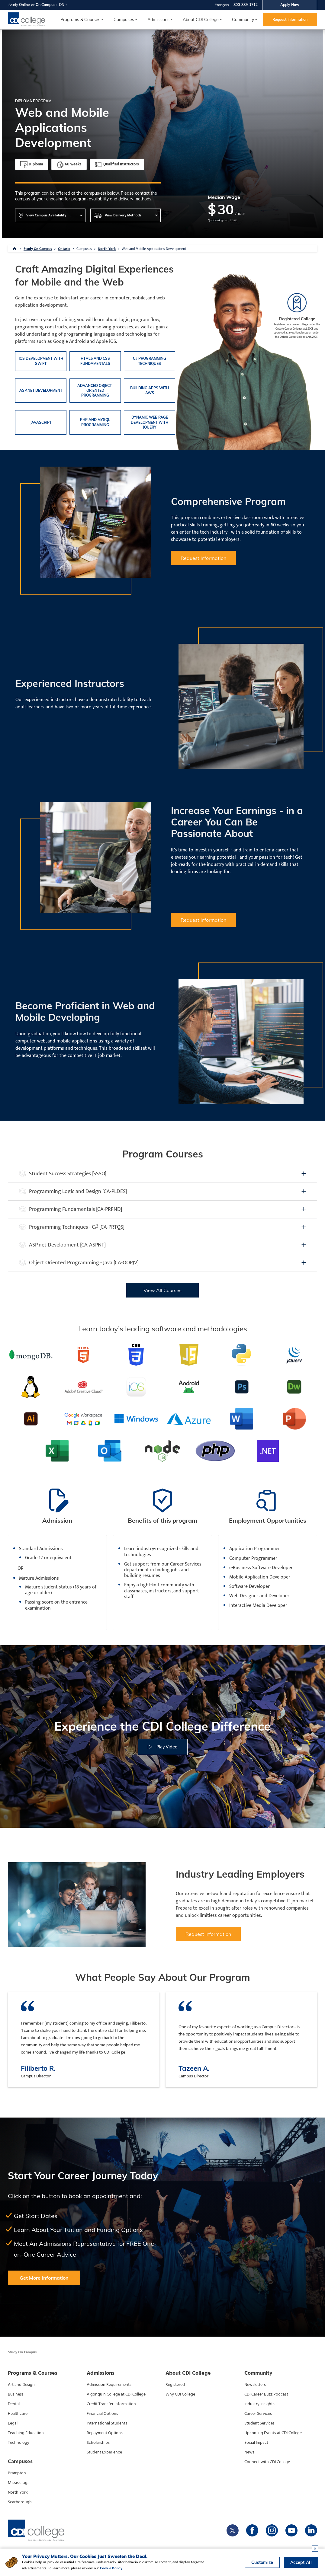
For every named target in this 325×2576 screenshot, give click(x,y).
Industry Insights (259, 2404)
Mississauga (19, 2483)
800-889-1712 (245, 4)
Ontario (64, 249)
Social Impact (256, 2443)
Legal (13, 2423)
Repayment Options (105, 2433)
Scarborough (20, 2502)
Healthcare (17, 2414)
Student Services (259, 2423)
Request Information (289, 19)
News (249, 2452)
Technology (18, 2443)
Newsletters (255, 2385)
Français (222, 4)
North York (107, 249)
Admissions (158, 19)
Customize (262, 2562)
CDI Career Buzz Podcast (266, 2394)
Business (16, 2394)
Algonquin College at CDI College (116, 2394)
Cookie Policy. (111, 2568)
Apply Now (289, 4)
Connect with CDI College (267, 2462)
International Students (107, 2423)
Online (24, 4)
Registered (175, 2385)
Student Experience (104, 2452)
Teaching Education (26, 2433)
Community (243, 19)
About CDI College (201, 19)
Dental (14, 2404)
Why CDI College (180, 2394)
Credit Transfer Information (111, 2404)
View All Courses (162, 1290)
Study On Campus (38, 249)
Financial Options (102, 2414)
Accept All (301, 2562)
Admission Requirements (109, 2385)
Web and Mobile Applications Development (154, 249)
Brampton (17, 2473)
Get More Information (44, 2278)
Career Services (258, 2414)
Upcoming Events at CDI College (273, 2433)
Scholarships (98, 2443)
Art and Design (21, 2385)
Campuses (84, 249)
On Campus (45, 4)
